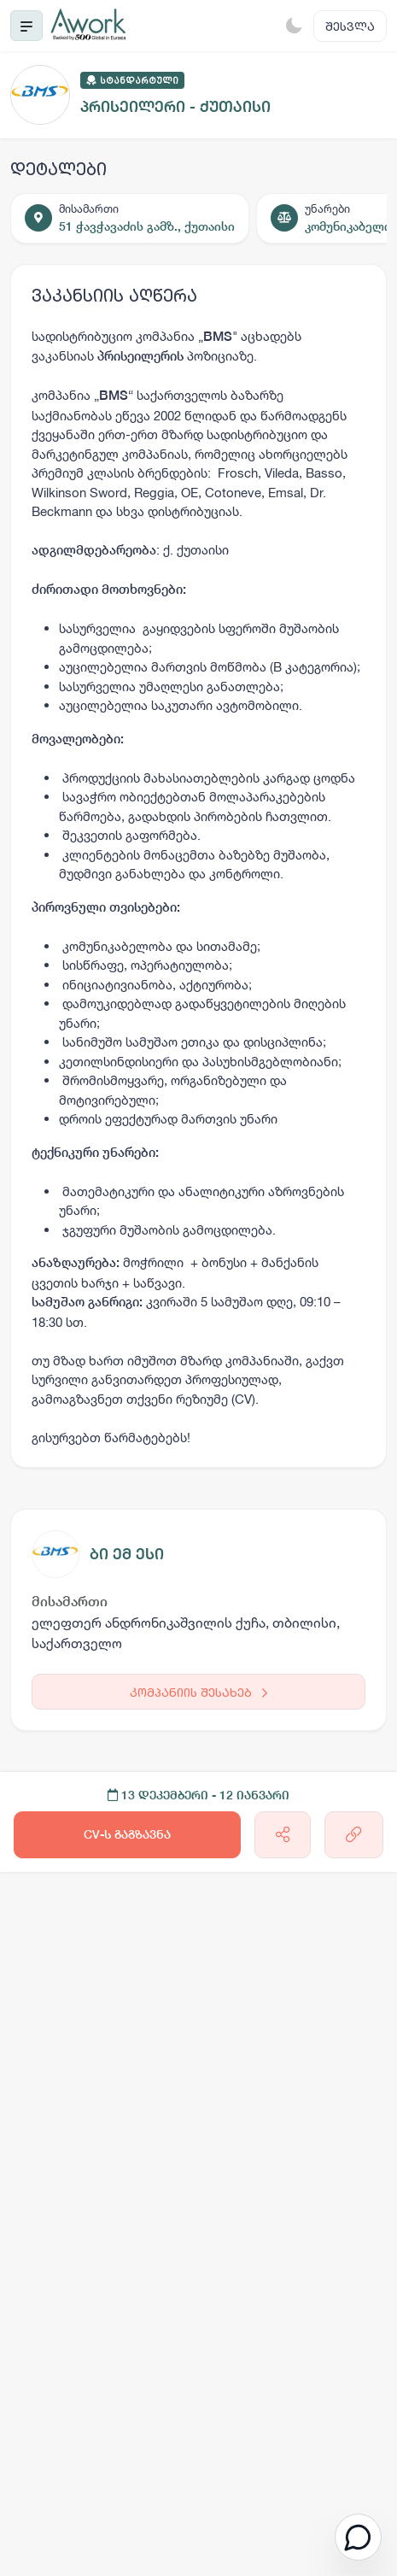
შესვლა (350, 26)
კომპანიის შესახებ (198, 1692)
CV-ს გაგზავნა (127, 1834)
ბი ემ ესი (127, 1554)
